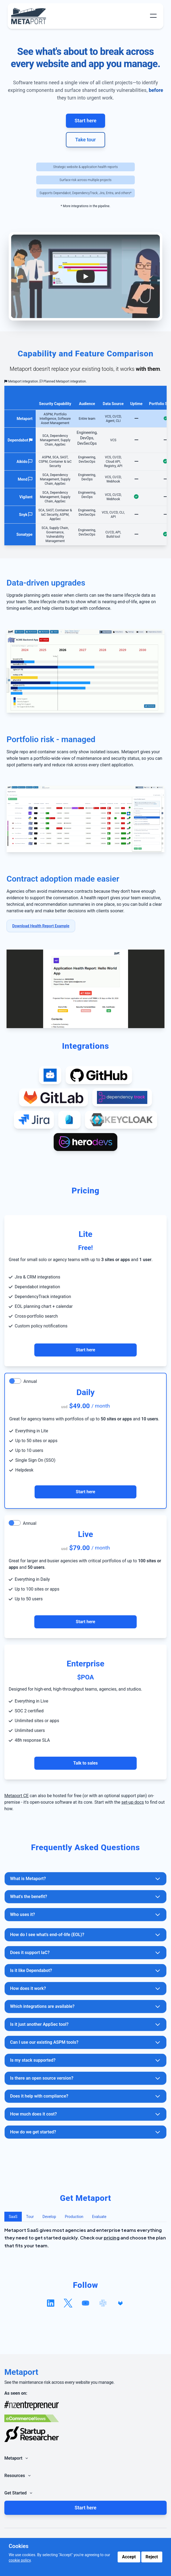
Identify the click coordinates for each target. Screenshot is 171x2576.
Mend (23, 479)
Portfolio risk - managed (51, 739)
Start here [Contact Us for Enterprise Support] (85, 1349)
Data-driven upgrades (46, 582)
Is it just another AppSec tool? (85, 2024)
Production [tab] (74, 2216)
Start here (85, 120)
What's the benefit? (85, 1896)
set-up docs (132, 1802)
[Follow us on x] (68, 2303)
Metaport (24, 418)
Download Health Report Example (40, 926)
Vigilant (25, 497)
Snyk (23, 514)
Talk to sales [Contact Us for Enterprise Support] (85, 1763)
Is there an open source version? (85, 2078)
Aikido (22, 461)
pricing (111, 2238)
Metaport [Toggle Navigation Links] (16, 2458)
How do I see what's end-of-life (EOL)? (85, 1934)
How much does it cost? (85, 2114)
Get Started (18, 2493)
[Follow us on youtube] (85, 2303)
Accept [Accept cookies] (129, 2556)
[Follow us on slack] (103, 2303)
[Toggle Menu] (153, 16)
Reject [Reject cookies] (152, 2556)
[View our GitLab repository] (120, 2303)
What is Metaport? (85, 1878)
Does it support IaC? (85, 1952)
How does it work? (85, 1988)
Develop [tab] (49, 2216)
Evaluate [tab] (99, 2216)
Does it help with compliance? (85, 2096)
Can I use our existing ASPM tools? (85, 2042)
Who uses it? (85, 1914)
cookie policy (20, 2560)
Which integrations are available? (85, 2006)
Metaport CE (16, 1795)
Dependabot (18, 440)
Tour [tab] (30, 2216)
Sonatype (24, 534)
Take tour (85, 139)
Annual (30, 1381)
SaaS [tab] (13, 2216)
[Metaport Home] (29, 16)
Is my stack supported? (85, 2060)
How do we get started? (85, 2132)
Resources (18, 2475)
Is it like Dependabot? (85, 1970)
